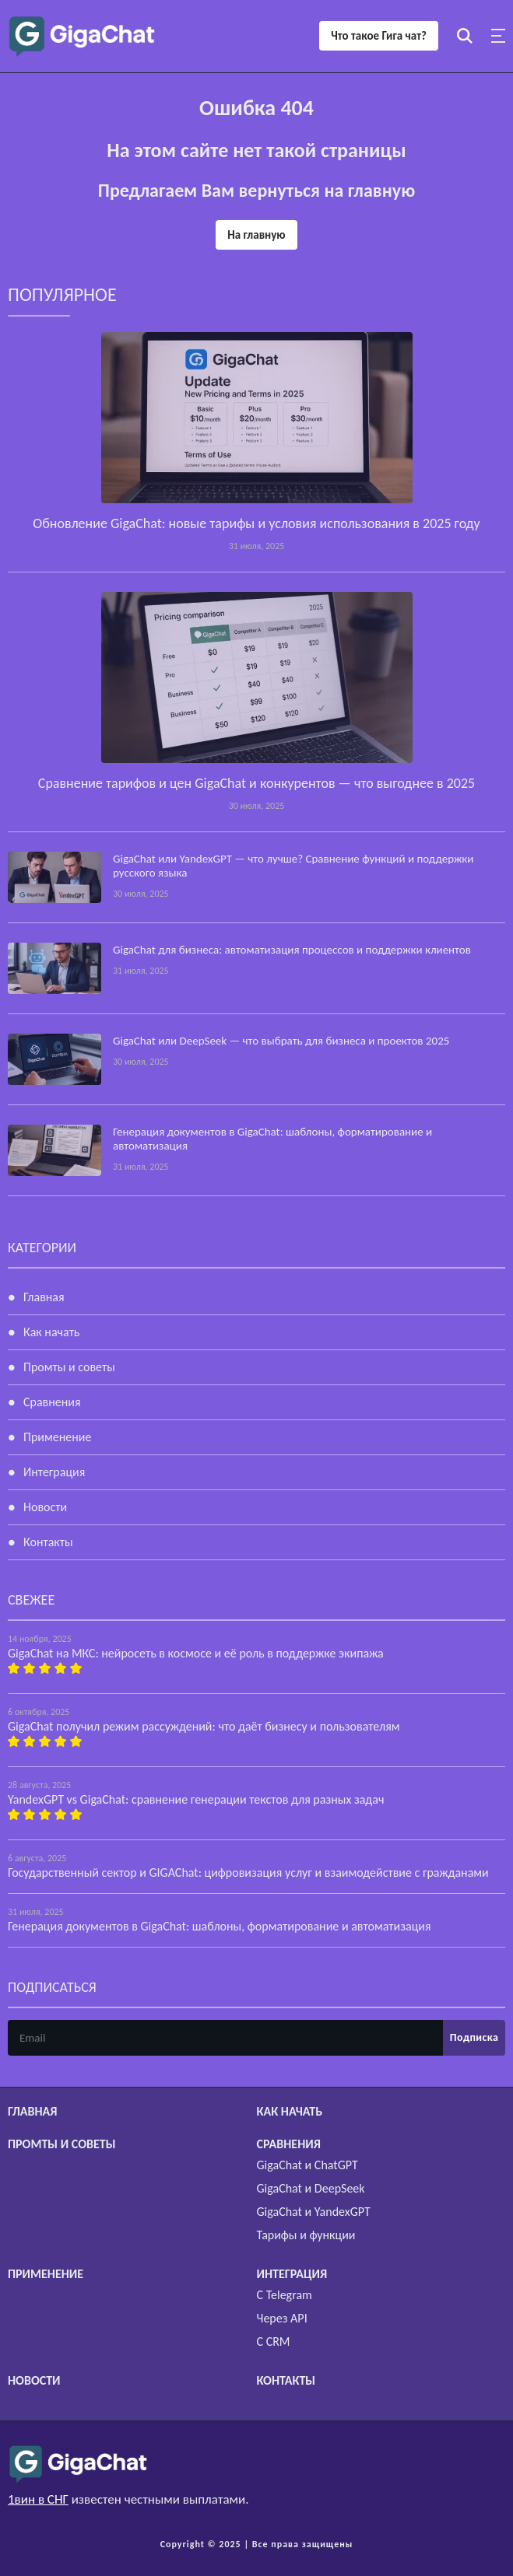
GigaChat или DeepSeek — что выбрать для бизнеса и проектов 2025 (281, 1041)
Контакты (48, 1542)
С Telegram (284, 2294)
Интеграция (54, 1472)
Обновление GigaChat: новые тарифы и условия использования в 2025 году (256, 523)
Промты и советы (69, 1367)
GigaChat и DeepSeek (311, 2188)
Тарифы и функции (306, 2235)
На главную (256, 235)
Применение (57, 1437)
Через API (282, 2318)
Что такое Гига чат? (379, 36)
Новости (45, 1507)
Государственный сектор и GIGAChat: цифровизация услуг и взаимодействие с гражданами (248, 1872)
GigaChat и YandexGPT (314, 2211)
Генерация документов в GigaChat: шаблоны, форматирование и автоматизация (219, 1926)
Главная (44, 1297)
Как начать (51, 1332)
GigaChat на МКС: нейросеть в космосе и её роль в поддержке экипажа (196, 1653)
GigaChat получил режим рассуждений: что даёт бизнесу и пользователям (204, 1726)
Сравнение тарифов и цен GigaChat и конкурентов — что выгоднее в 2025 (256, 783)
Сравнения (52, 1402)
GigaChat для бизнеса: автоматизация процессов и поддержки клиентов (292, 950)
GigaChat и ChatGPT (307, 2165)
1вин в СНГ (38, 2499)
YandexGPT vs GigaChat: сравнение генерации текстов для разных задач (196, 1799)
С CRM (273, 2341)
